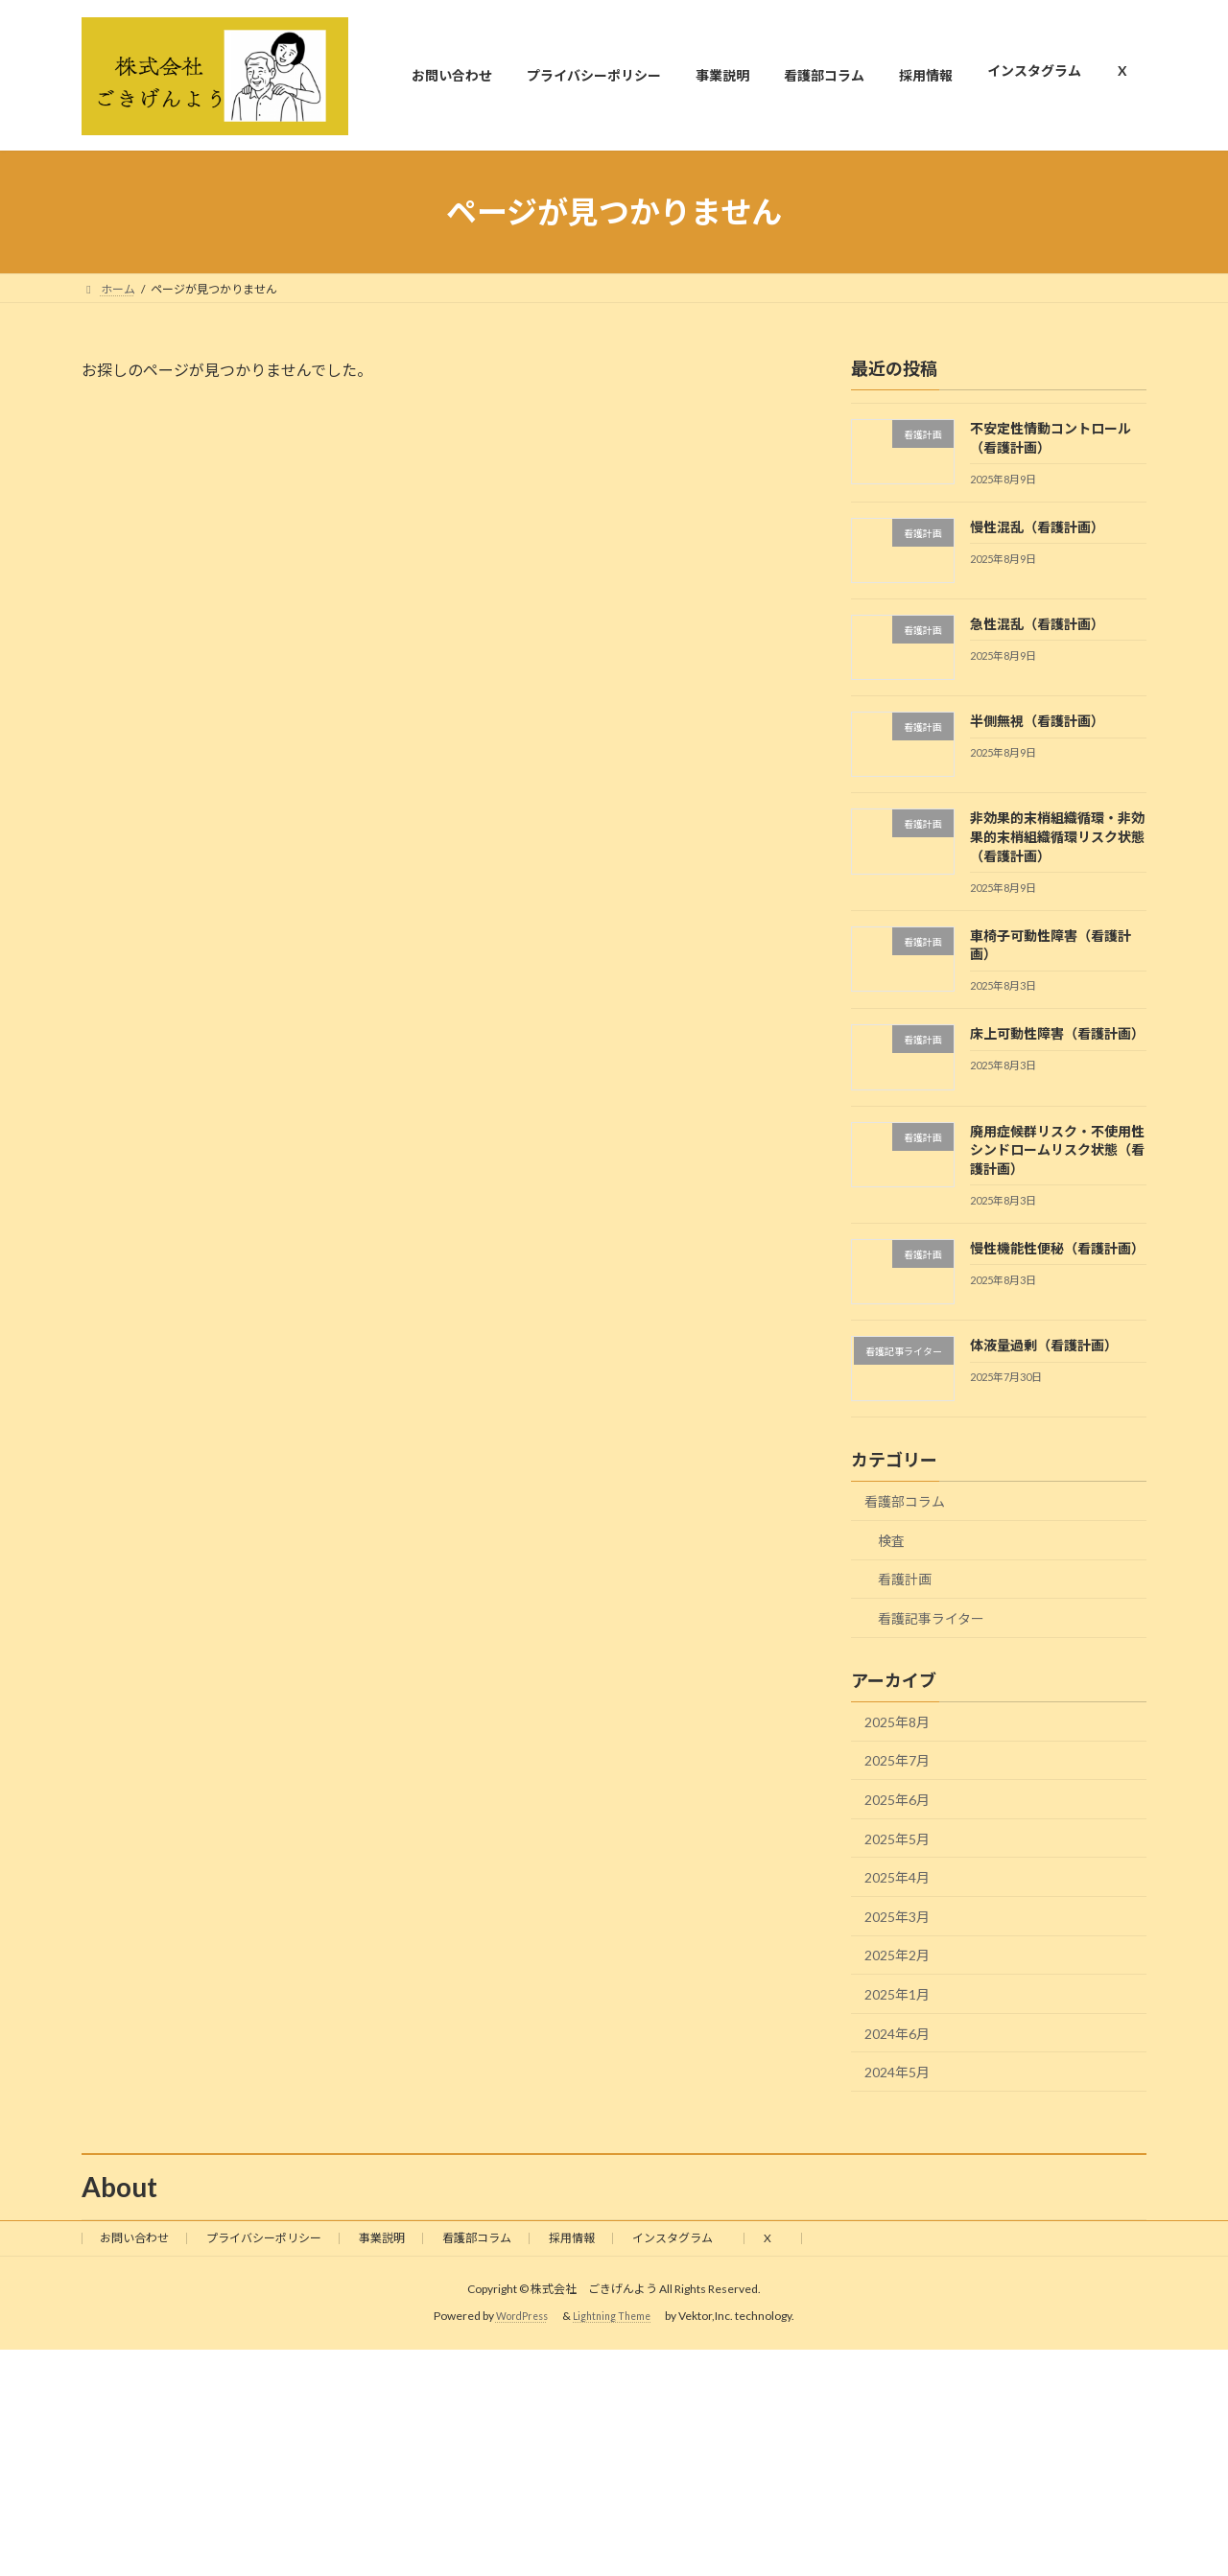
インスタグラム (679, 2238)
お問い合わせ (134, 2238)
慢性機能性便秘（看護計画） (1057, 1248)
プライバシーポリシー (263, 2238)
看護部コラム (904, 1502)
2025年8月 (897, 1722)
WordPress (523, 2316)
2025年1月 (897, 1994)
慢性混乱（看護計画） (1037, 527)
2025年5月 (897, 1839)
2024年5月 (897, 2072)
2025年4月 (897, 1878)
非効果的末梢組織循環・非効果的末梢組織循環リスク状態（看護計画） (1057, 837)
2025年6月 (897, 1799)
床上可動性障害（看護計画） (1057, 1034)
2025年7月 (897, 1761)
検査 (891, 1541)
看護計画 (905, 1580)
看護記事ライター (931, 1618)
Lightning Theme (623, 2316)
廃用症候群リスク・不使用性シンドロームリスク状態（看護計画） (1057, 1150)
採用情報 (572, 2238)
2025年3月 (897, 1917)
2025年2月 (897, 1956)
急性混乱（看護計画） (1037, 624)
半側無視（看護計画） (1037, 721)
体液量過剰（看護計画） (1044, 1345)
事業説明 (382, 2238)
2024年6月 (897, 2034)
